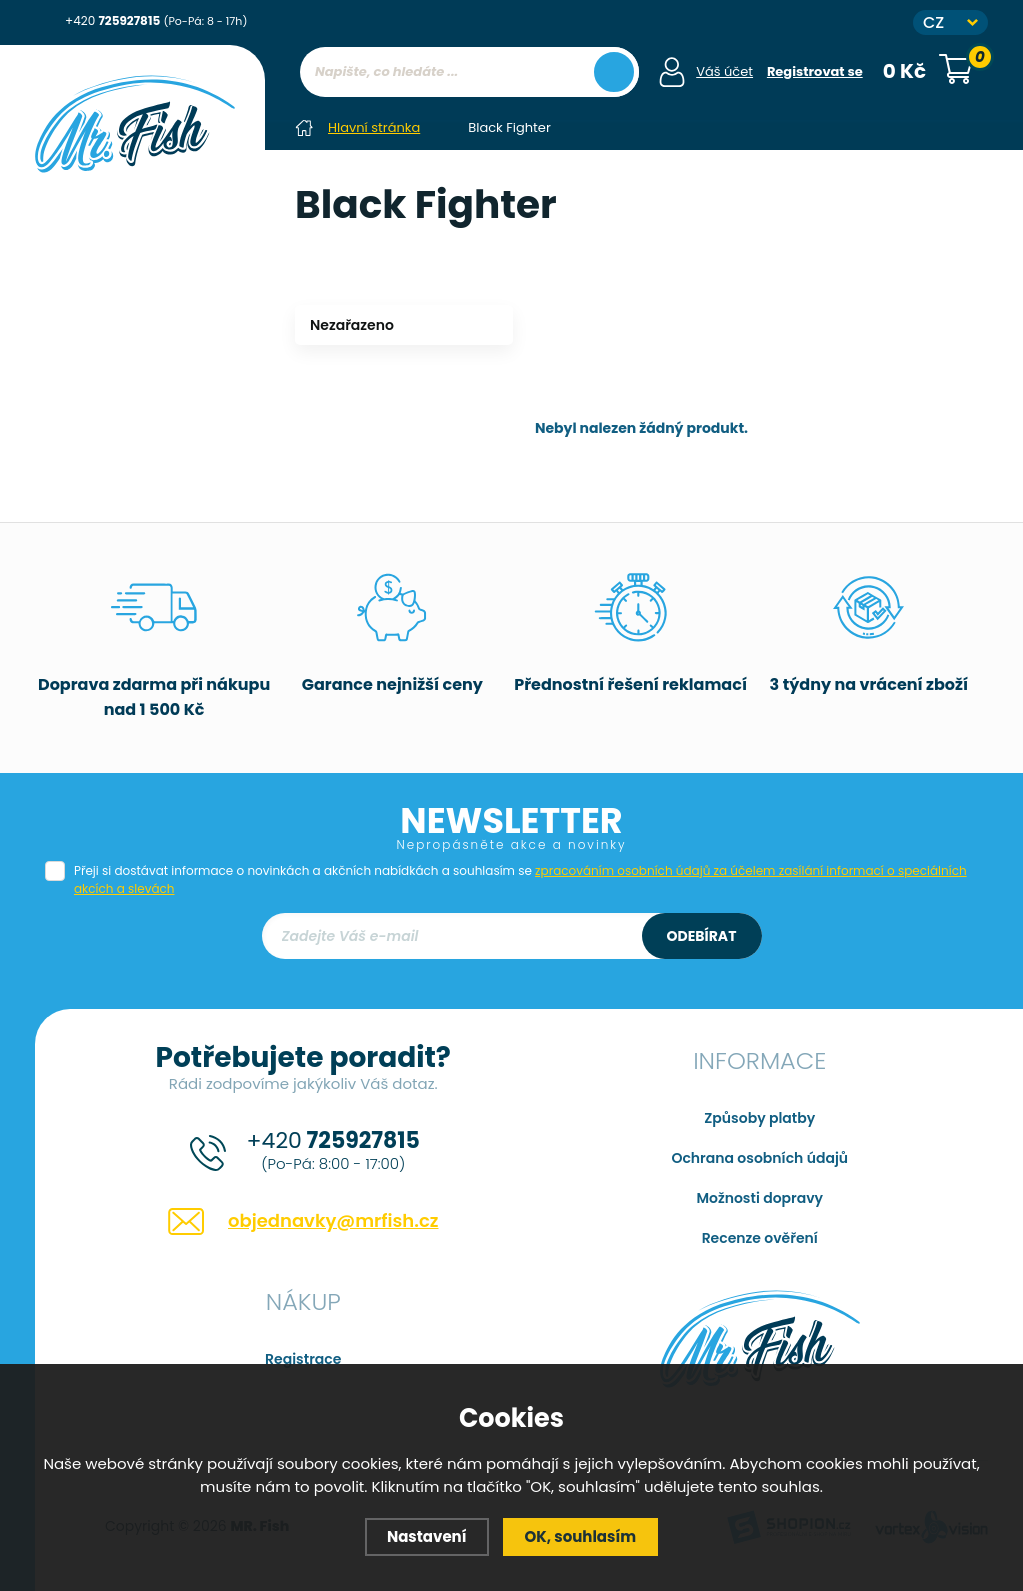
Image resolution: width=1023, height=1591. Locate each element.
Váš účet (724, 71)
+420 (156, 20)
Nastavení (427, 1536)
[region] (469, 112)
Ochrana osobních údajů (759, 1158)
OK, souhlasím (581, 1536)
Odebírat (702, 936)
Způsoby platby (759, 1118)
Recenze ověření (760, 1238)
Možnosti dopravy (759, 1198)
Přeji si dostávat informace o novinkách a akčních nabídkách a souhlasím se (520, 879)
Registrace (303, 1359)
